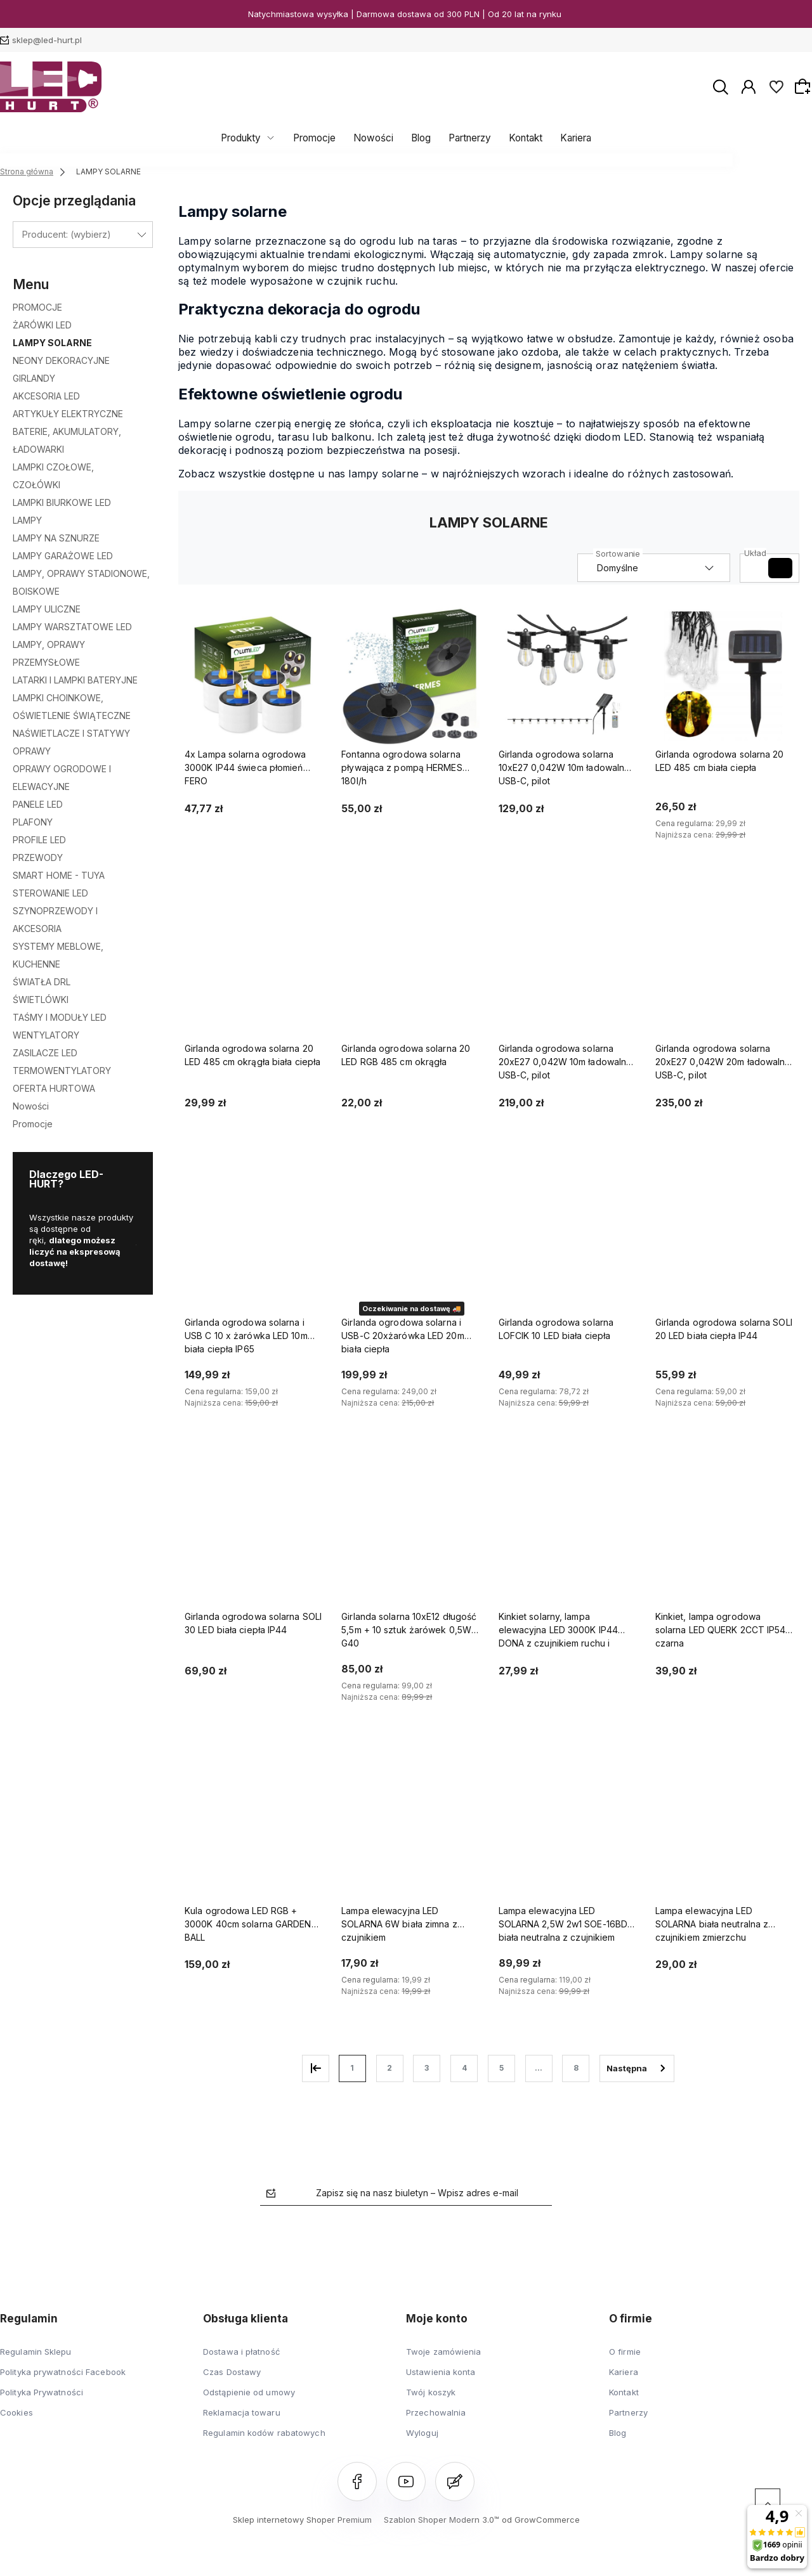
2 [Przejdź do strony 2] (389, 2068)
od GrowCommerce (541, 2520)
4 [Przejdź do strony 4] (464, 2068)
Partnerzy (467, 138)
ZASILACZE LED (45, 1052)
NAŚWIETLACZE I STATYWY (71, 733)
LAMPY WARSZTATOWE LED (72, 626)
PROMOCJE (37, 307)
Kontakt (519, 138)
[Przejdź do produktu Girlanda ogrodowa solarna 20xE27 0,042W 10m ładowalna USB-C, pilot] (567, 970)
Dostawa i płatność (241, 2351)
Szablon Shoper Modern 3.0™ (441, 2520)
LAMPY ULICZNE (47, 609)
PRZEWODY (38, 857)
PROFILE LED (39, 839)
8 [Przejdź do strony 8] (576, 2068)
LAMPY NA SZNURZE (56, 538)
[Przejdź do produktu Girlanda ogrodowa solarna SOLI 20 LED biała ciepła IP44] (724, 1244)
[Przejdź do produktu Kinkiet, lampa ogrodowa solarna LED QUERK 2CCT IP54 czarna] (724, 1538)
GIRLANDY (34, 378)
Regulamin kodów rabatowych (264, 2433)
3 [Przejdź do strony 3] (426, 2068)
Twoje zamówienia (443, 2351)
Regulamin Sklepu (36, 2351)
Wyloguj (422, 2433)
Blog (421, 138)
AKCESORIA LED (46, 396)
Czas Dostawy (232, 2372)
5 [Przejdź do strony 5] (501, 2068)
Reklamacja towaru (241, 2412)
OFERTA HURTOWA (54, 1088)
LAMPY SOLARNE (52, 342)
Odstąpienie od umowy (249, 2392)
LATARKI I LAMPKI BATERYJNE (75, 680)
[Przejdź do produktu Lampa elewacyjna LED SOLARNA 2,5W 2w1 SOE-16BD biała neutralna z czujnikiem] (567, 1832)
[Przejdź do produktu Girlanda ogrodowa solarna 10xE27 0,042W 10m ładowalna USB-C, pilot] (567, 676)
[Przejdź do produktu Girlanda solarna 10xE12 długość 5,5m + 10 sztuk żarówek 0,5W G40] (410, 1538)
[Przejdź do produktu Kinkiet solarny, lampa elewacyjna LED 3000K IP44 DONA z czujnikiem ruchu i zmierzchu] (567, 1538)
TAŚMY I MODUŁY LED (60, 1017)
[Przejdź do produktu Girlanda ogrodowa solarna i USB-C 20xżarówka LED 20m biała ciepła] (410, 1244)
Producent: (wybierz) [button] (66, 234)
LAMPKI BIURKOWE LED (62, 502)
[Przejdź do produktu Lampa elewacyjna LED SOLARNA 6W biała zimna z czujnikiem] (410, 1832)
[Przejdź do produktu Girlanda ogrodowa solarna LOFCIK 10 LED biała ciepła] (567, 1244)
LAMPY (27, 520)
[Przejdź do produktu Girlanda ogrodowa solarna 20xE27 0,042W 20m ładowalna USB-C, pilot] (724, 970)
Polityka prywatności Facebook (63, 2372)
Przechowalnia (436, 2412)
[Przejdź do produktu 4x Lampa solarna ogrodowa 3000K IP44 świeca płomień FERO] (253, 676)
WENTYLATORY (46, 1035)
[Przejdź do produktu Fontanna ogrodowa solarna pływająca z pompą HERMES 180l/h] (410, 676)
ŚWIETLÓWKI (41, 999)
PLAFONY (33, 822)
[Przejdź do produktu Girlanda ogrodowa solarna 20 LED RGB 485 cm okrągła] (410, 970)
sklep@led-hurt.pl (47, 40)
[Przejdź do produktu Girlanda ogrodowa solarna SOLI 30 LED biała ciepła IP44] (253, 1538)
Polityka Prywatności (41, 2392)
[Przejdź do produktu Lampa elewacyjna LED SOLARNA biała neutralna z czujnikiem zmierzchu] (724, 1832)
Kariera (566, 138)
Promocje (320, 138)
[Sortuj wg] (653, 567)
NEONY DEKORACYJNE (61, 360)
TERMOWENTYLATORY (62, 1070)
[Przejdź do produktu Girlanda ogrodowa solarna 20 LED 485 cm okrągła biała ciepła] (253, 970)
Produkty (250, 138)
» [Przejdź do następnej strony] (637, 2068)
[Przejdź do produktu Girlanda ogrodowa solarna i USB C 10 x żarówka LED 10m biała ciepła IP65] (253, 1244)
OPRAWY (32, 751)
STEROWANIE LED (50, 893)
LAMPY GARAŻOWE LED (63, 555)
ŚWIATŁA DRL (41, 981)
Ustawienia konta (441, 2372)
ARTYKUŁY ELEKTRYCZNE (68, 413)
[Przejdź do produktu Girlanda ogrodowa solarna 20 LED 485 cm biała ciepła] (724, 676)
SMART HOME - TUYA (59, 875)
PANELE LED (38, 804)
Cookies (16, 2412)
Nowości (376, 138)
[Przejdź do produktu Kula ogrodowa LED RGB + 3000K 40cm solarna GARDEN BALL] (253, 1832)
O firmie (625, 2351)
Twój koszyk (430, 2392)
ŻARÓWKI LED (42, 325)
